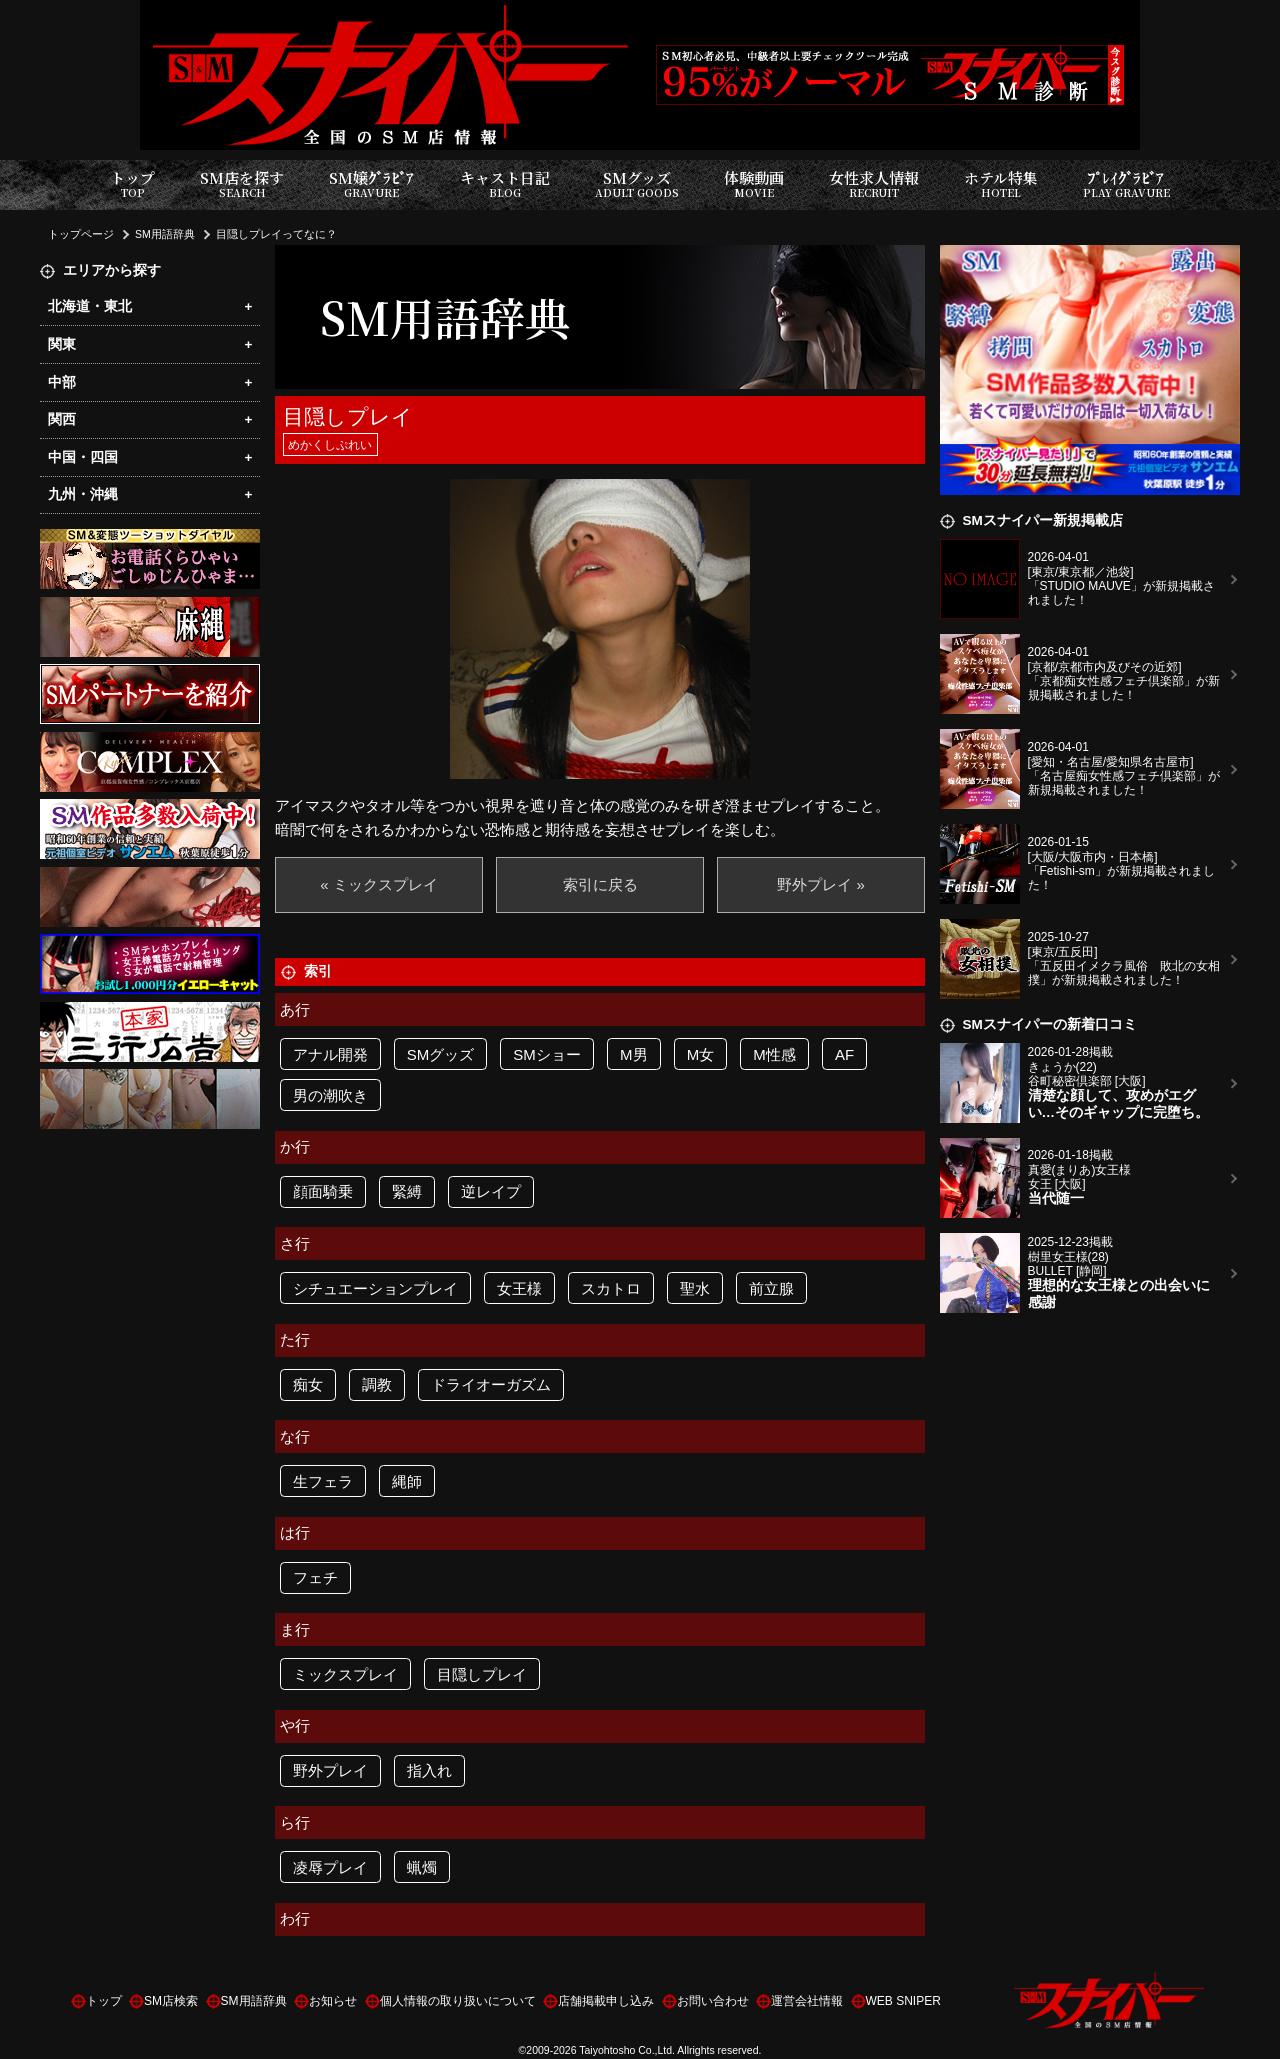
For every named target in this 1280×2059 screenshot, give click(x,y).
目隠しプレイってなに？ (276, 234)
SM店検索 (171, 2001)
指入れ (429, 1770)
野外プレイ (330, 1770)
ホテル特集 (1001, 184)
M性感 (774, 1054)
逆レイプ (491, 1191)
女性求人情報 (874, 184)
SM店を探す (242, 184)
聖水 (695, 1288)
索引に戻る (600, 884)
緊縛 (407, 1191)
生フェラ (323, 1481)
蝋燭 (422, 1867)
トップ (132, 184)
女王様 (519, 1288)
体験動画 (754, 184)
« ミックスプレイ (379, 884)
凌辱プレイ (330, 1867)
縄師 (407, 1481)
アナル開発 (330, 1054)
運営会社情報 (807, 2001)
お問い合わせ (713, 2001)
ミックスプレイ (345, 1674)
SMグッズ (637, 184)
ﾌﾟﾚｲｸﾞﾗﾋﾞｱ (1126, 184)
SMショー (547, 1054)
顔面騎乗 (323, 1191)
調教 (377, 1384)
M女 (701, 1054)
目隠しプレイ (482, 1674)
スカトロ (611, 1288)
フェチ (315, 1577)
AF (844, 1054)
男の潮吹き (330, 1095)
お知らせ (333, 2001)
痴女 (308, 1384)
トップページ (81, 234)
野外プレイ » (821, 884)
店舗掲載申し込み (606, 2001)
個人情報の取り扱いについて (458, 2001)
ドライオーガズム (491, 1384)
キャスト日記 (505, 184)
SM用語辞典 (165, 234)
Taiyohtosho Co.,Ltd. (627, 2050)
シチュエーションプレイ (375, 1288)
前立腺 (771, 1288)
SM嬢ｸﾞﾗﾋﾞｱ (371, 184)
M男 (634, 1054)
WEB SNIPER (903, 2001)
